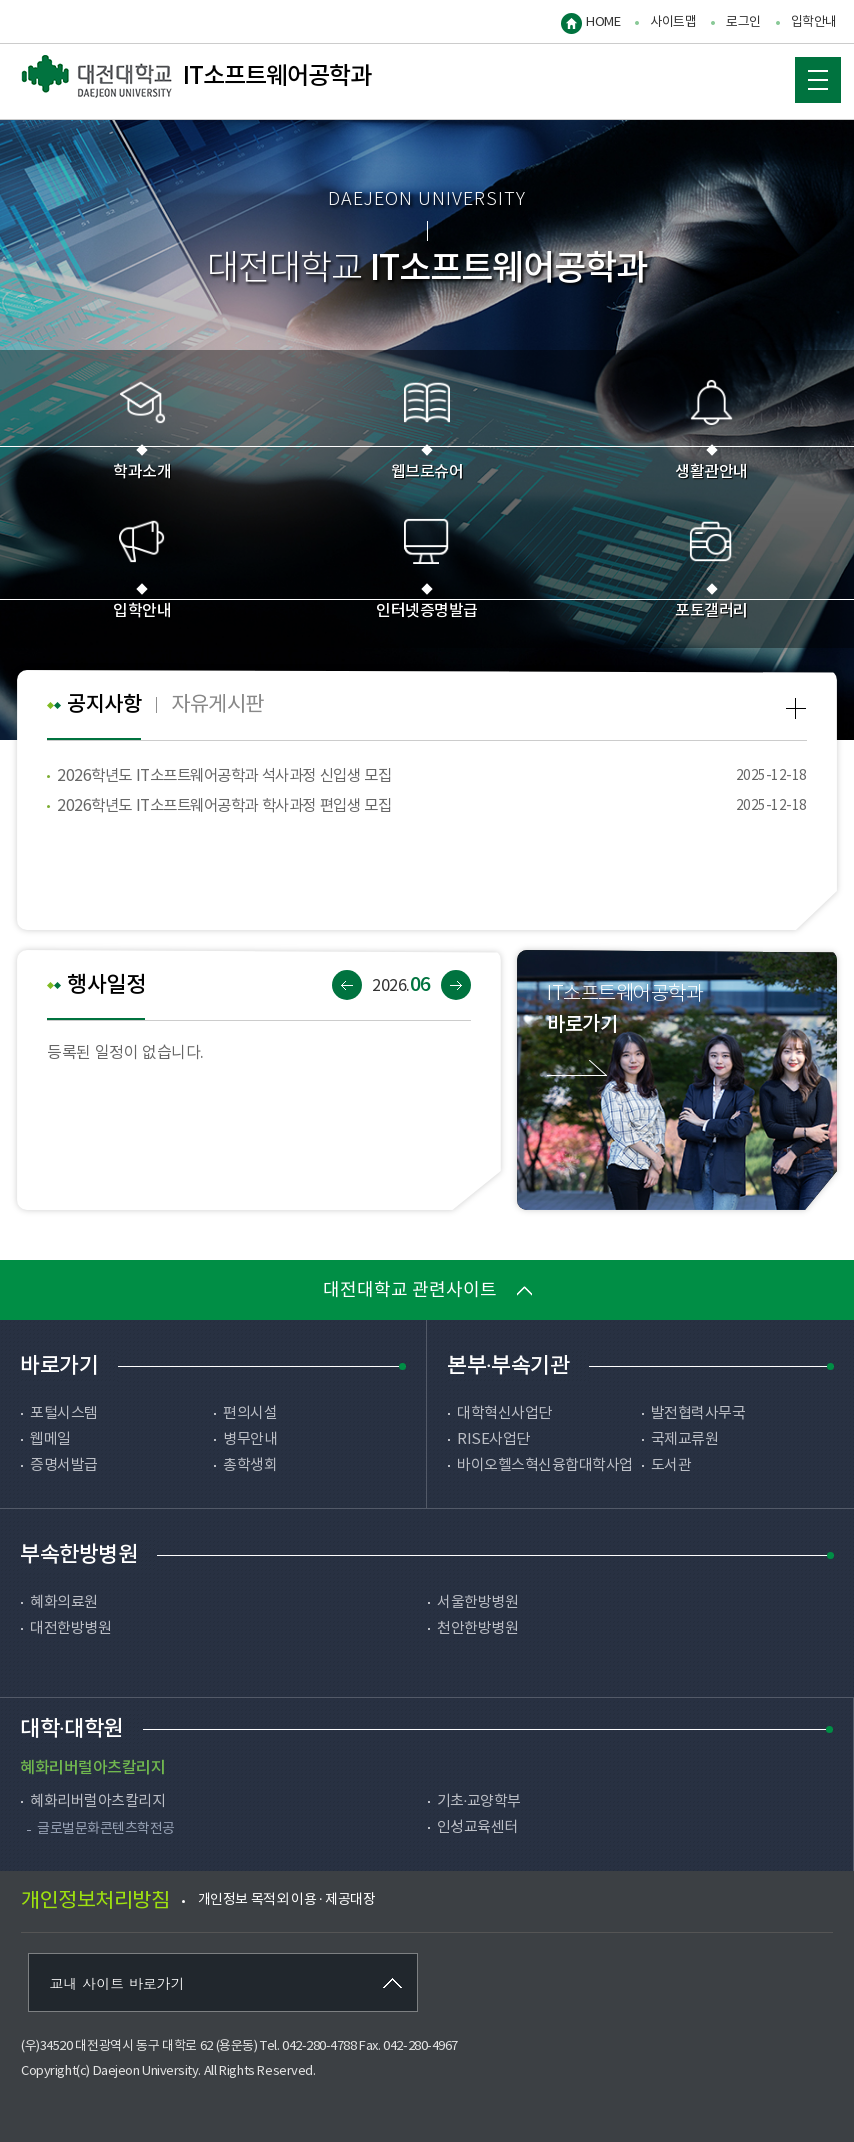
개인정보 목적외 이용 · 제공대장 (287, 1900)
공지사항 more (796, 708)
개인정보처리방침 (95, 1901)
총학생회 (250, 1465)
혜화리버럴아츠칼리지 (97, 1801)
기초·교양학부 (479, 1801)
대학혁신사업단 (504, 1413)
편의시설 (250, 1413)
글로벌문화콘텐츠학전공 (106, 1829)
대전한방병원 (70, 1628)
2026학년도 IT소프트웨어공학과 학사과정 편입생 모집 (234, 806)
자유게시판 (224, 704)
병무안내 (250, 1439)
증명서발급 (64, 1465)
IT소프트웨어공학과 (196, 77)
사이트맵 (673, 22)
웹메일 (50, 1439)
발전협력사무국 (698, 1413)
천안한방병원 (477, 1628)
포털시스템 (64, 1413)
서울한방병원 (477, 1602)
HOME (603, 22)
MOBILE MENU (808, 75)
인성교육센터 (477, 1827)
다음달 (456, 985)
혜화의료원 (64, 1602)
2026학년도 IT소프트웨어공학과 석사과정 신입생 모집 (234, 776)
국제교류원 (685, 1439)
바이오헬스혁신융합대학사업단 (545, 1476)
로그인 (743, 22)
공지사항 (106, 705)
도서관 (671, 1465)
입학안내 (814, 22)
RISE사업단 (493, 1439)
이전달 (347, 985)
